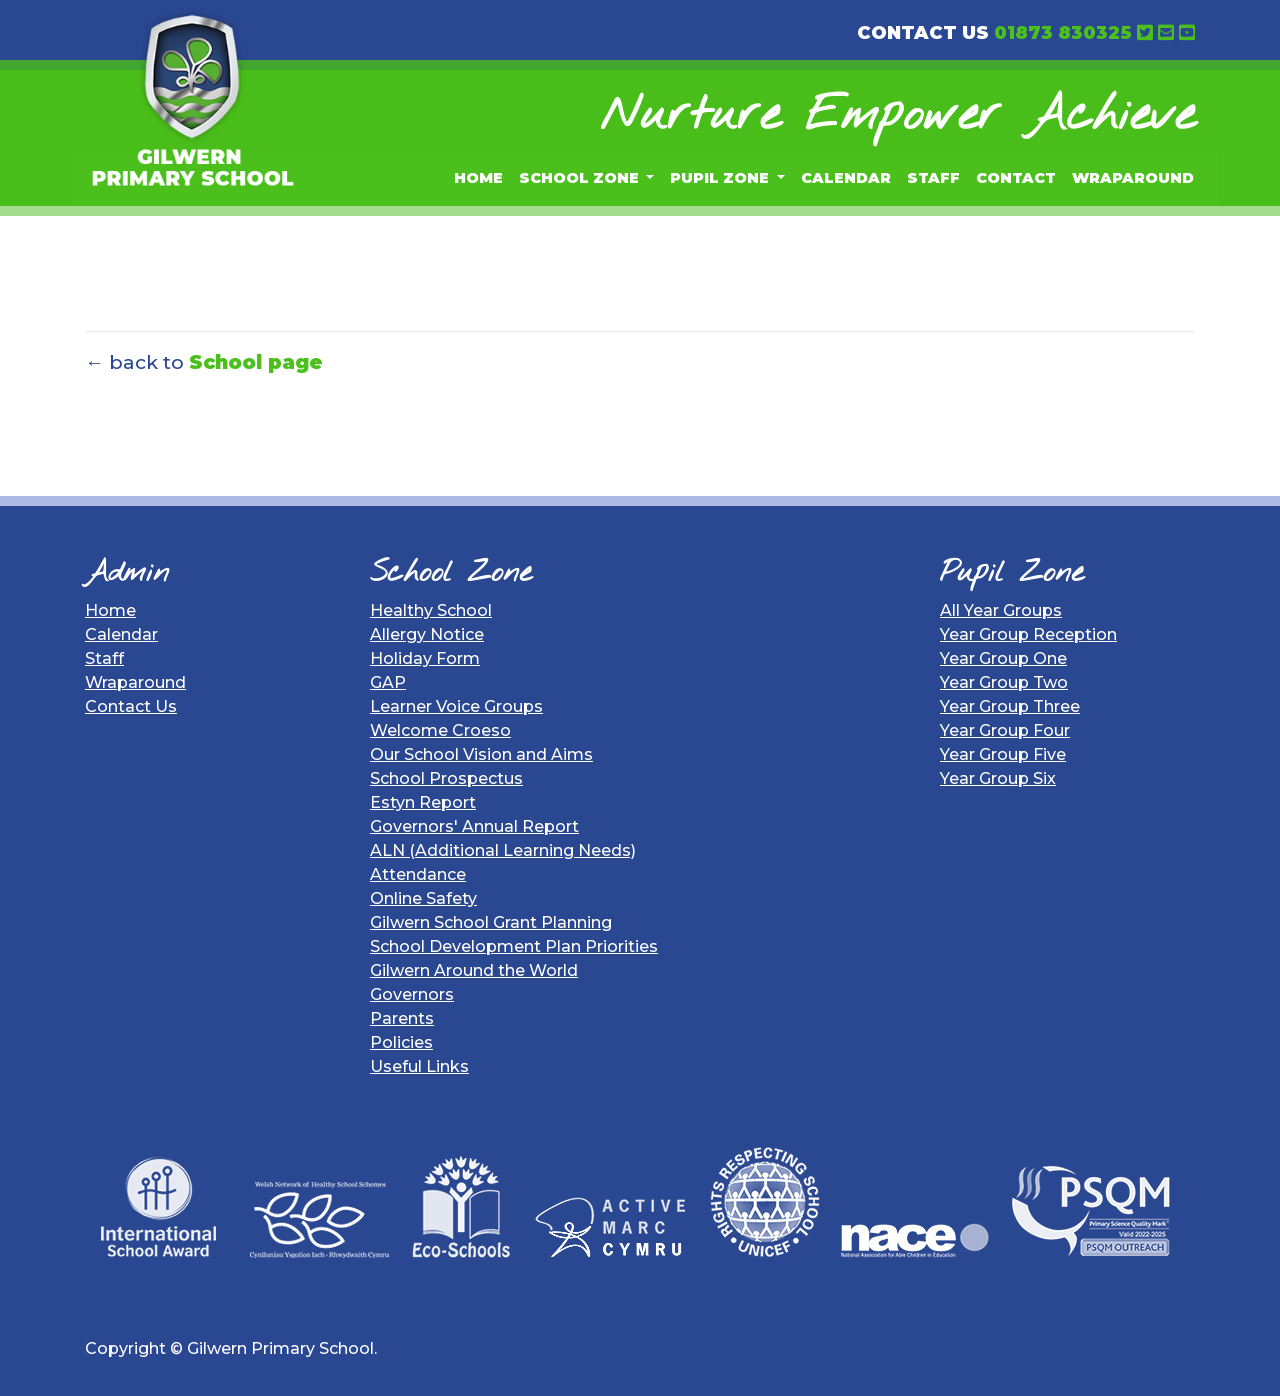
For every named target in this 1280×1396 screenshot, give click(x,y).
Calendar (846, 178)
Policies (401, 1042)
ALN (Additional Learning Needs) (503, 850)
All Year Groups (1001, 610)
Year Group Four (1005, 730)
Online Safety (423, 898)
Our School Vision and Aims (481, 754)
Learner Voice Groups (456, 706)
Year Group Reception (1028, 634)
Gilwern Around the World (474, 970)
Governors (412, 994)
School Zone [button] (581, 178)
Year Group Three (1010, 706)
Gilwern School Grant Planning (491, 922)
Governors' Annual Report (474, 826)
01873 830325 (1063, 33)
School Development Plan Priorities (514, 946)
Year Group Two (1004, 682)
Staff (933, 178)
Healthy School (431, 610)
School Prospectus (446, 778)
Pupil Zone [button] (721, 178)
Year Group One (1003, 658)
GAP (388, 682)
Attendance (418, 874)
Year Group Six (998, 778)
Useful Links (419, 1066)
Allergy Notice (427, 634)
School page (256, 362)
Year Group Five (1003, 754)
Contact (1016, 178)
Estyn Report (423, 802)
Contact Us (131, 706)
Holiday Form (425, 658)
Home (478, 178)
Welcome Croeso (440, 730)
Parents (402, 1018)
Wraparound (1133, 178)
